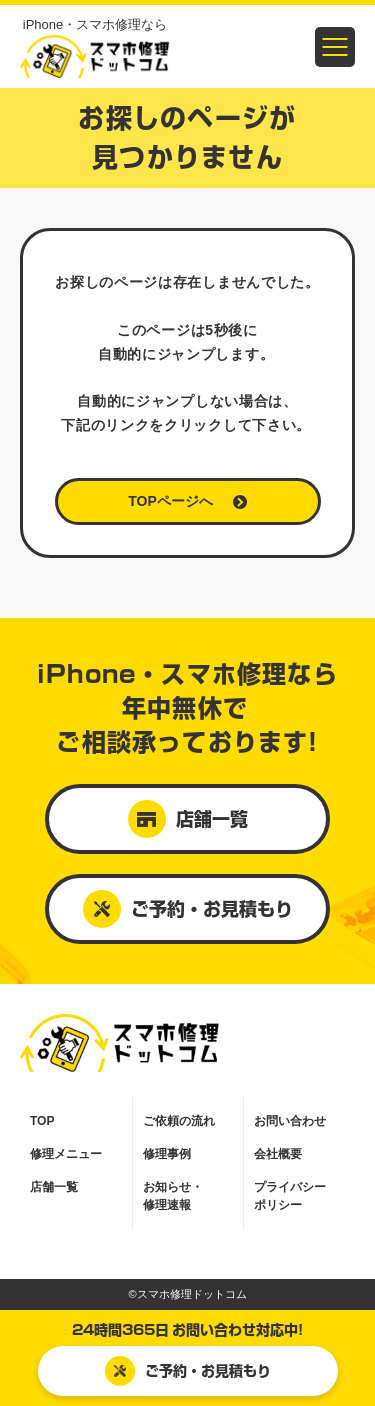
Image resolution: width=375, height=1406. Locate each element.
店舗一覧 (188, 819)
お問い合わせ (290, 1121)
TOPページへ (187, 501)
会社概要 (278, 1154)
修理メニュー (66, 1154)
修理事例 (167, 1154)
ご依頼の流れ (179, 1121)
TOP (42, 1121)
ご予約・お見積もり (188, 1371)
